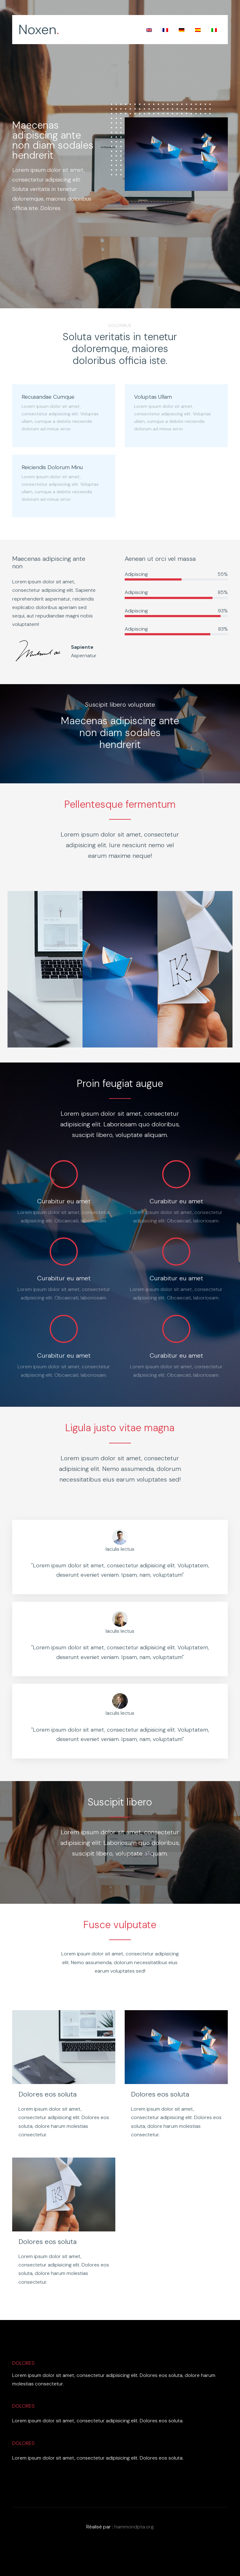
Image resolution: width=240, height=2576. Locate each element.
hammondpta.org (134, 2526)
